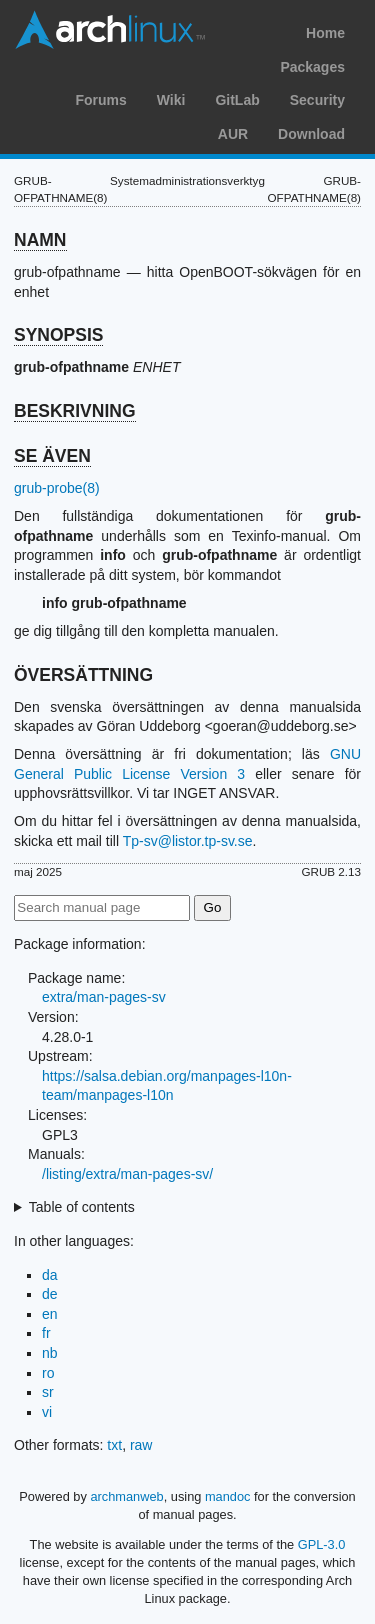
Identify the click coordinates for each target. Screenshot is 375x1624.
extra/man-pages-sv (104, 997)
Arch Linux (110, 30)
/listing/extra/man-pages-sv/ (127, 1174)
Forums (100, 100)
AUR (233, 134)
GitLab (237, 100)
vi (47, 1412)
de (50, 1294)
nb (50, 1353)
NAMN (40, 240)
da (50, 1275)
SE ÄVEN (52, 456)
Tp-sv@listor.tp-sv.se (188, 841)
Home (325, 33)
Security (317, 100)
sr (48, 1392)
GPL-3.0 (322, 1544)
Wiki (171, 100)
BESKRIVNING (75, 411)
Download (311, 134)
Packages (312, 67)
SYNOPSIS (58, 335)
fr (46, 1333)
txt (114, 1445)
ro (48, 1373)
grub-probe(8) (57, 488)
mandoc (228, 1496)
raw (141, 1445)
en (50, 1314)
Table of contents (82, 1207)
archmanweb (126, 1496)
